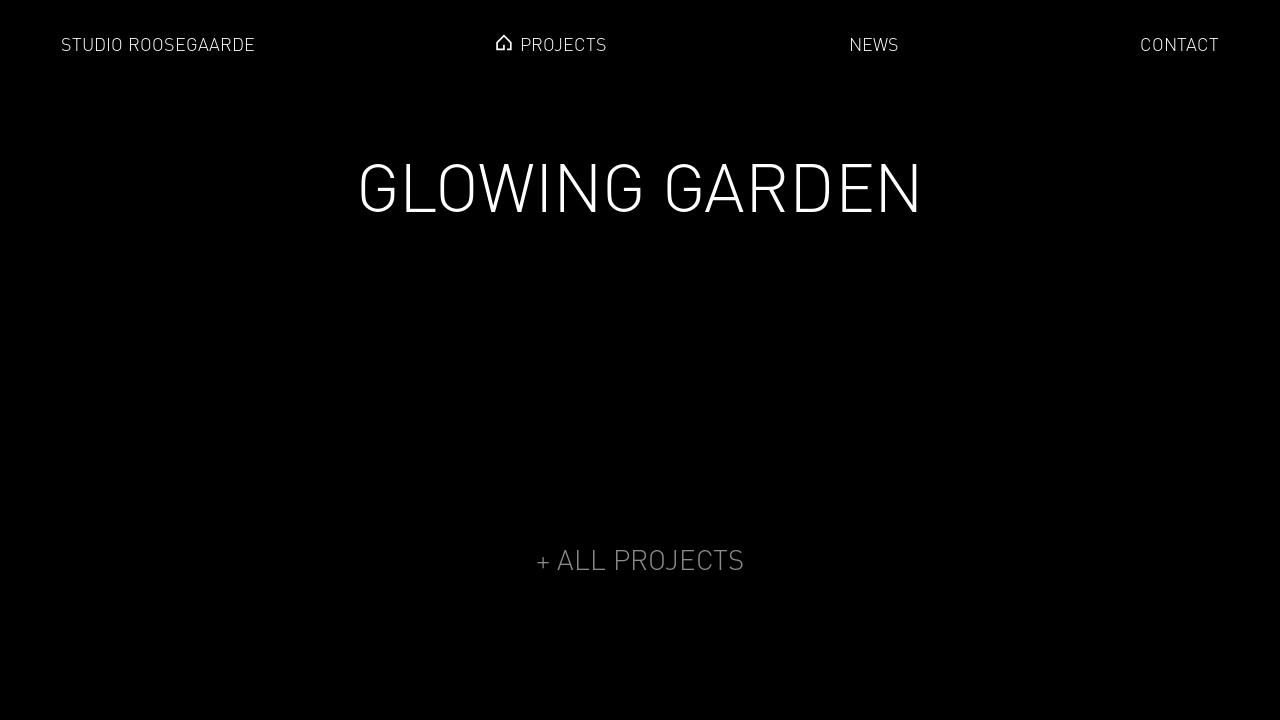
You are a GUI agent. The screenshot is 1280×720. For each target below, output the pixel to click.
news (874, 44)
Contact (1179, 44)
